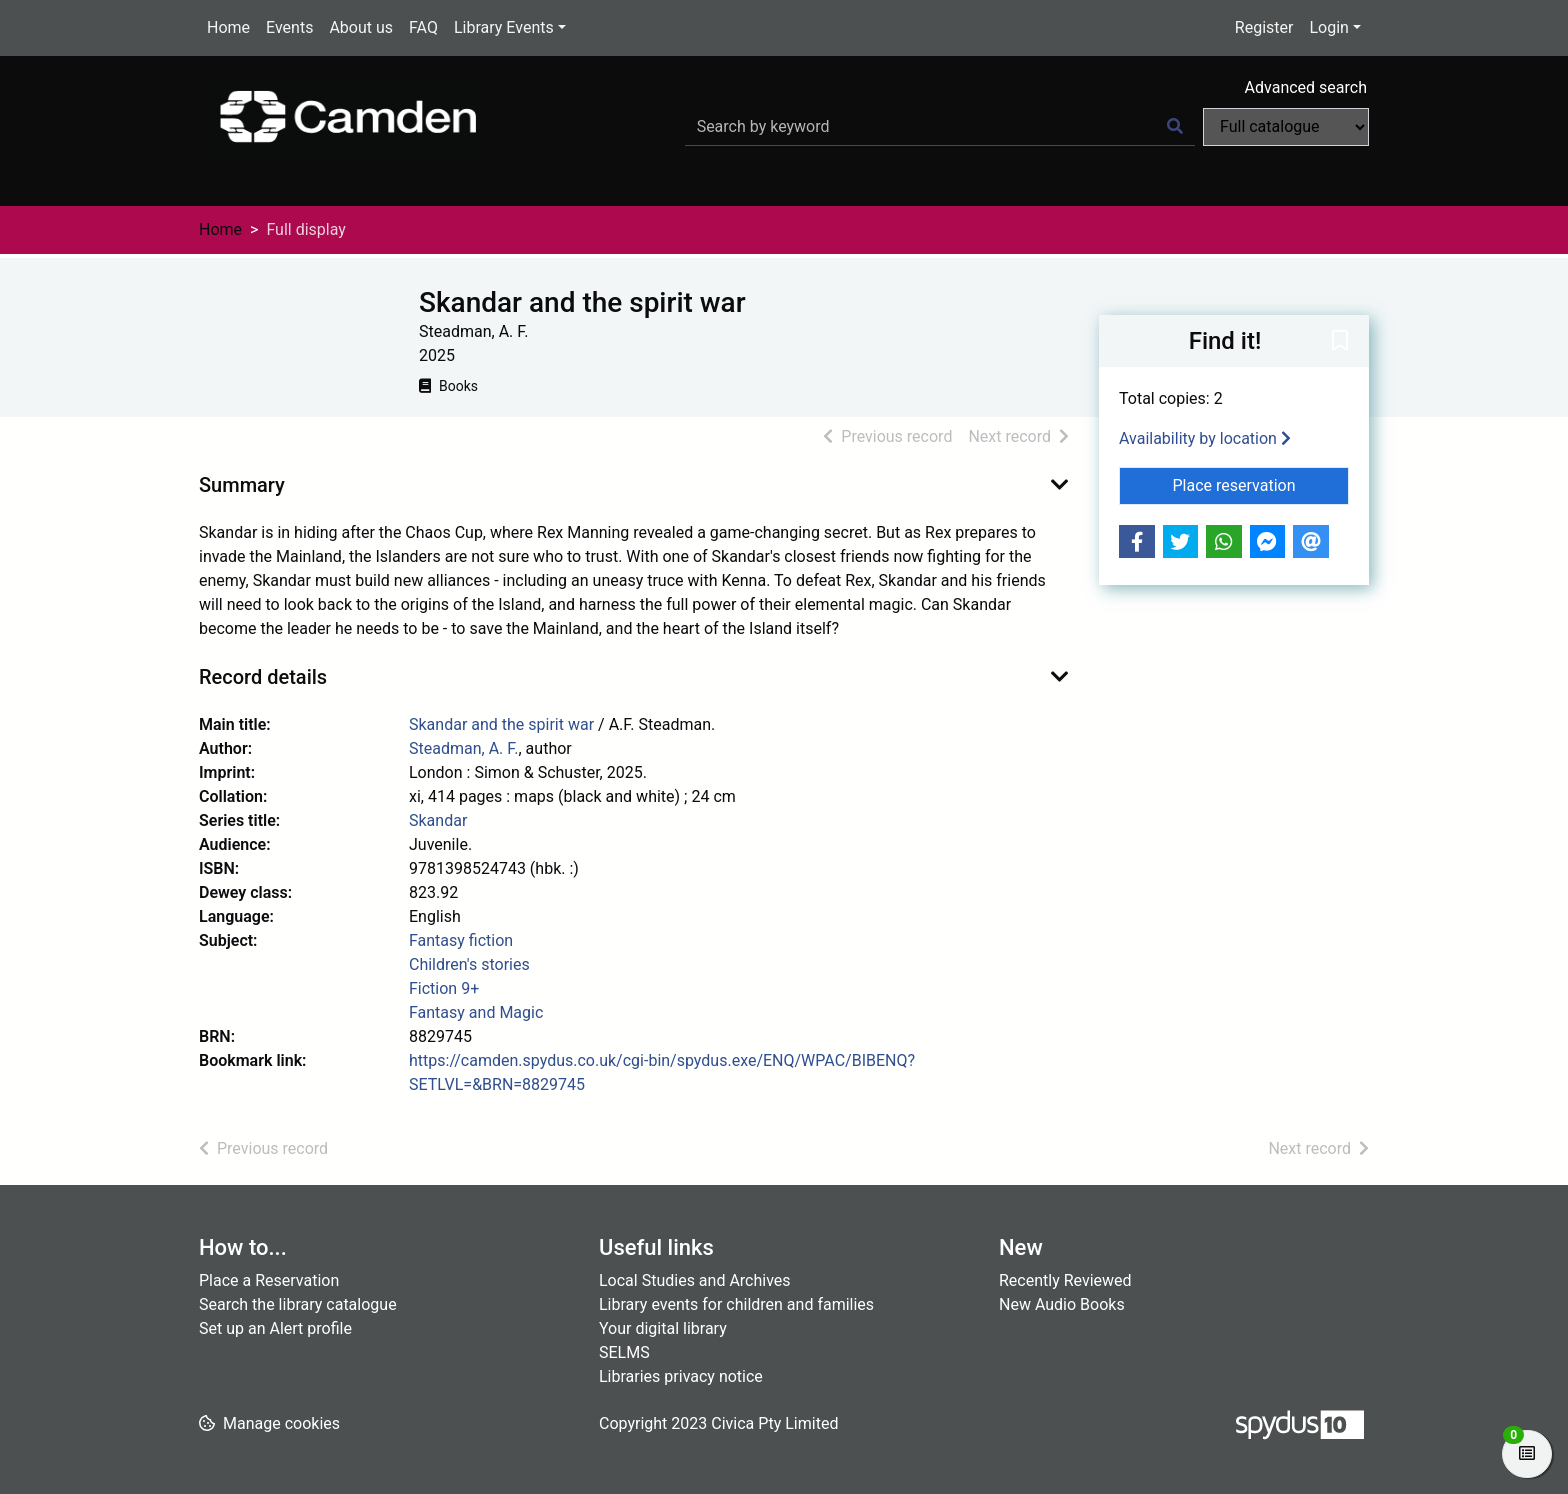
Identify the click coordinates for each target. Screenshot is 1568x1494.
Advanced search (1306, 87)
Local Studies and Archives (695, 1280)
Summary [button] (242, 485)
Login (1328, 27)
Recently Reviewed (1065, 1280)
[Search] (1175, 127)
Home (228, 27)
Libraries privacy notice (681, 1376)
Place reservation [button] (1261, 484)
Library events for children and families (736, 1304)
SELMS (624, 1352)
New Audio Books (1062, 1304)
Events (289, 27)
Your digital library (663, 1328)
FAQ (423, 27)
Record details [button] (263, 677)
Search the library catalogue (298, 1304)
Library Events (504, 27)
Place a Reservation (269, 1280)
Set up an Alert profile (275, 1328)
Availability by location (1205, 438)
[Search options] (1286, 127)
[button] (1340, 342)
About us (361, 27)
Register (1264, 27)
